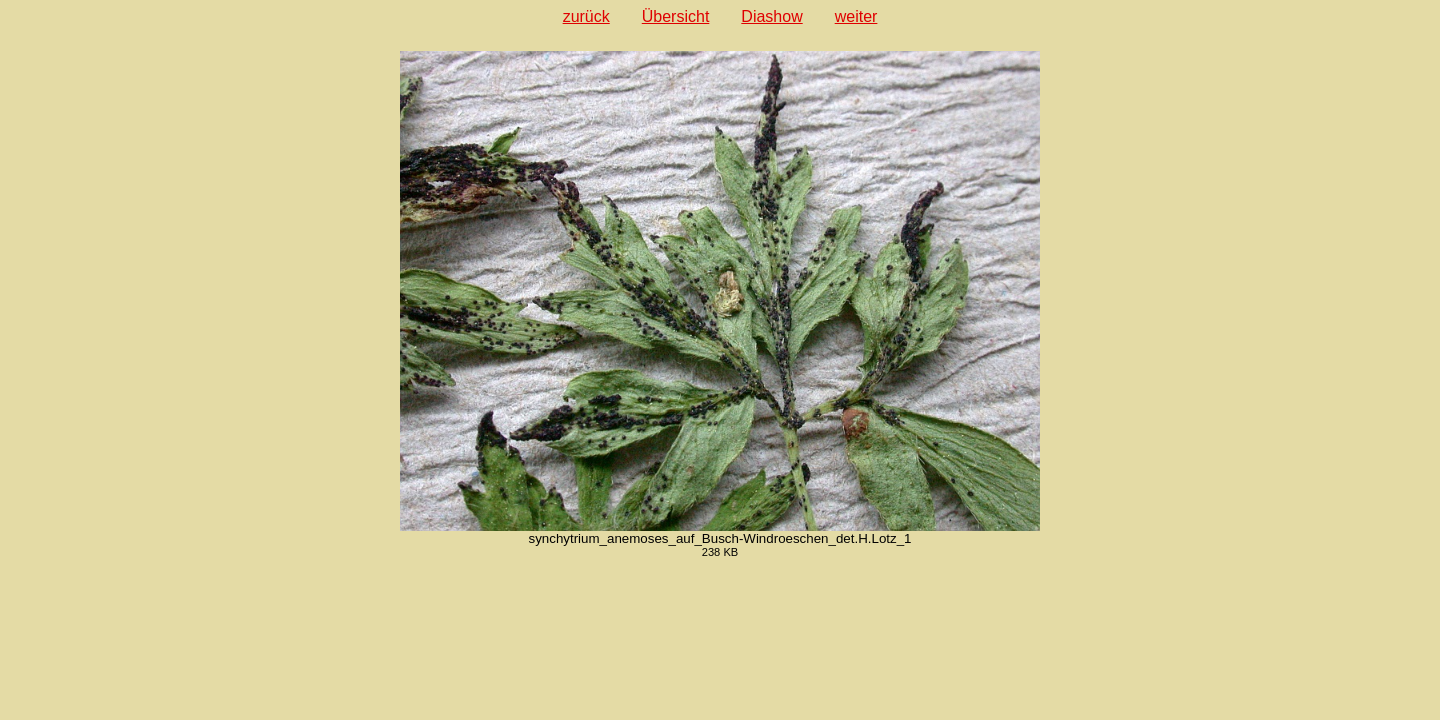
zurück (586, 16)
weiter (856, 16)
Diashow (771, 16)
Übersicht (676, 16)
